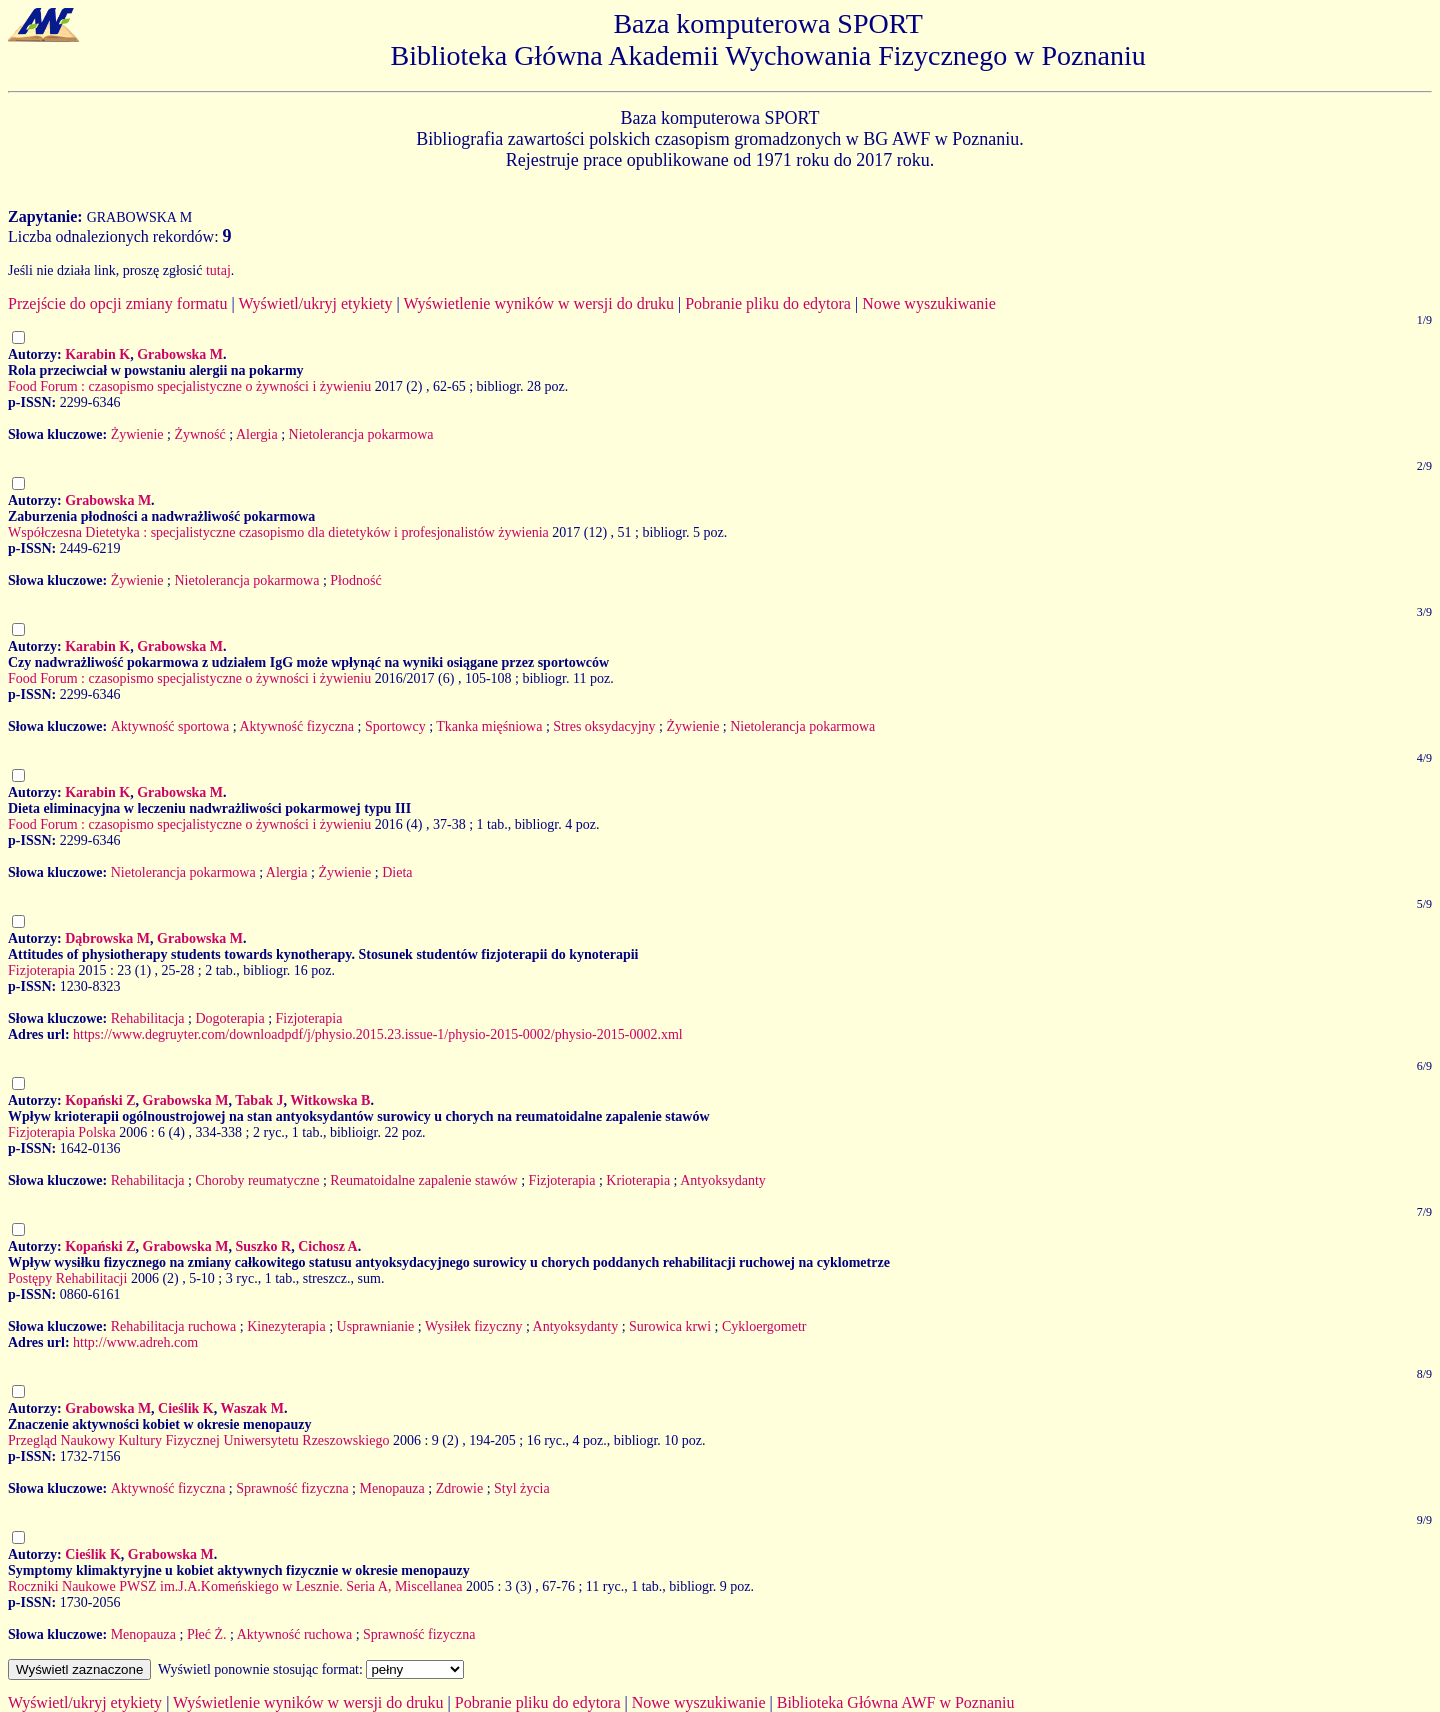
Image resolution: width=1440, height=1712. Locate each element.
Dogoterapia (229, 1018)
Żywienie (137, 434)
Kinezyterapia (286, 1326)
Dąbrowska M (107, 938)
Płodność (355, 580)
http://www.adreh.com (135, 1342)
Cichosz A (328, 1246)
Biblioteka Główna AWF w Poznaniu (896, 1702)
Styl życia (522, 1488)
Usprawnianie (376, 1326)
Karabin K (97, 354)
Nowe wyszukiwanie (929, 303)
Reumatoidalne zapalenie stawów (423, 1180)
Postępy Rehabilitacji (67, 1278)
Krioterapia (638, 1180)
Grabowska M (180, 354)
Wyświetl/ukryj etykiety (315, 303)
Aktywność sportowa (170, 726)
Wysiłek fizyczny (474, 1326)
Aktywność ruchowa (294, 1634)
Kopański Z (100, 1100)
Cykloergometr (764, 1326)
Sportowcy (395, 726)
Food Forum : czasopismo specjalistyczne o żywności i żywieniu (189, 386)
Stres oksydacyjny (604, 726)
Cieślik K (186, 1408)
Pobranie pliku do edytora (768, 303)
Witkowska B (330, 1100)
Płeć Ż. (207, 1634)
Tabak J (259, 1100)
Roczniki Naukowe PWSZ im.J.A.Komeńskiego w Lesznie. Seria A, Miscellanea (235, 1586)
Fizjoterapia (41, 970)
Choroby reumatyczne (257, 1180)
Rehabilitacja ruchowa (174, 1326)
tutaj (218, 270)
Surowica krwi (670, 1326)
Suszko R (264, 1246)
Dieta (397, 872)
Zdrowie (459, 1488)
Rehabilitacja (148, 1018)
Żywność (199, 434)
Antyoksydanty (723, 1180)
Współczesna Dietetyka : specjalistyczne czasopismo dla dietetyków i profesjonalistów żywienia (278, 532)
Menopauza (391, 1488)
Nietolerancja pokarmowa (361, 434)
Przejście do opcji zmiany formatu (117, 303)
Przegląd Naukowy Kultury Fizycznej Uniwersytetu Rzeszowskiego (198, 1440)
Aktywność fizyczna (296, 726)
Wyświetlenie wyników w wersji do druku (538, 303)
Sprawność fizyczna (292, 1488)
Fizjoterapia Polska (62, 1132)
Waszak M (251, 1408)
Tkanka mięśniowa (489, 726)
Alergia (257, 434)
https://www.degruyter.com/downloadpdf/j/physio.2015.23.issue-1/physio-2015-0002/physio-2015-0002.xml (378, 1034)
